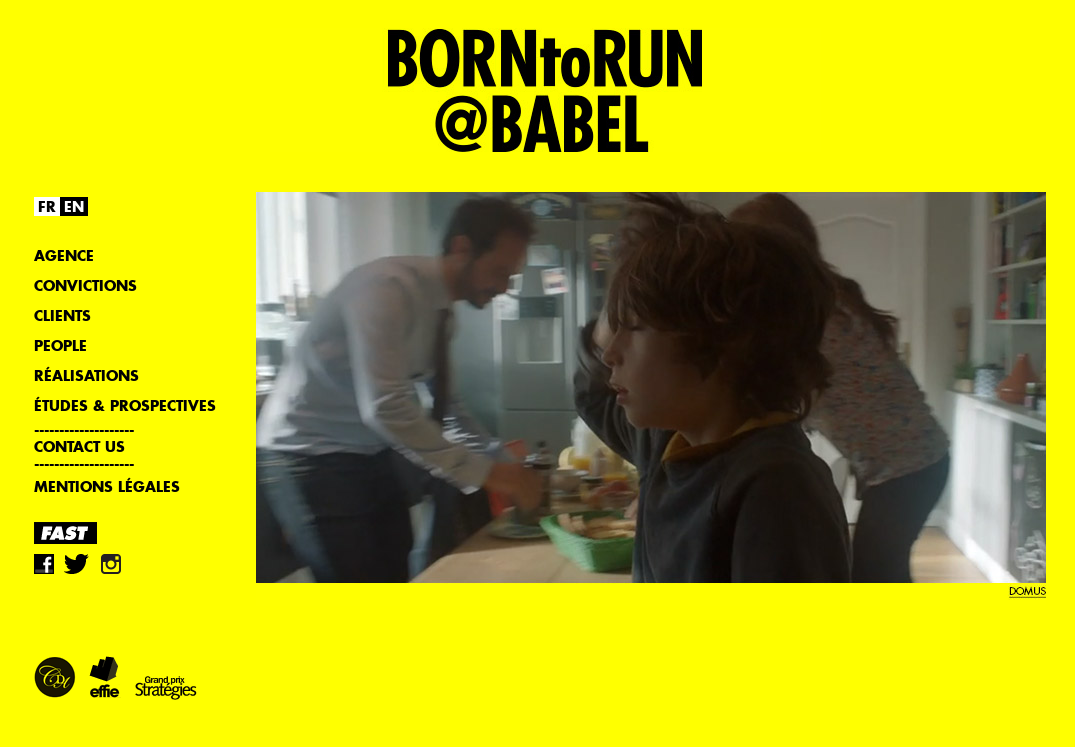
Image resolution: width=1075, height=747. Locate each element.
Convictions (85, 285)
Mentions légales (107, 486)
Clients (62, 315)
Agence (64, 255)
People (60, 345)
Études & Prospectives (125, 405)
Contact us (79, 446)
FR (47, 206)
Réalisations (86, 375)
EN (74, 206)
